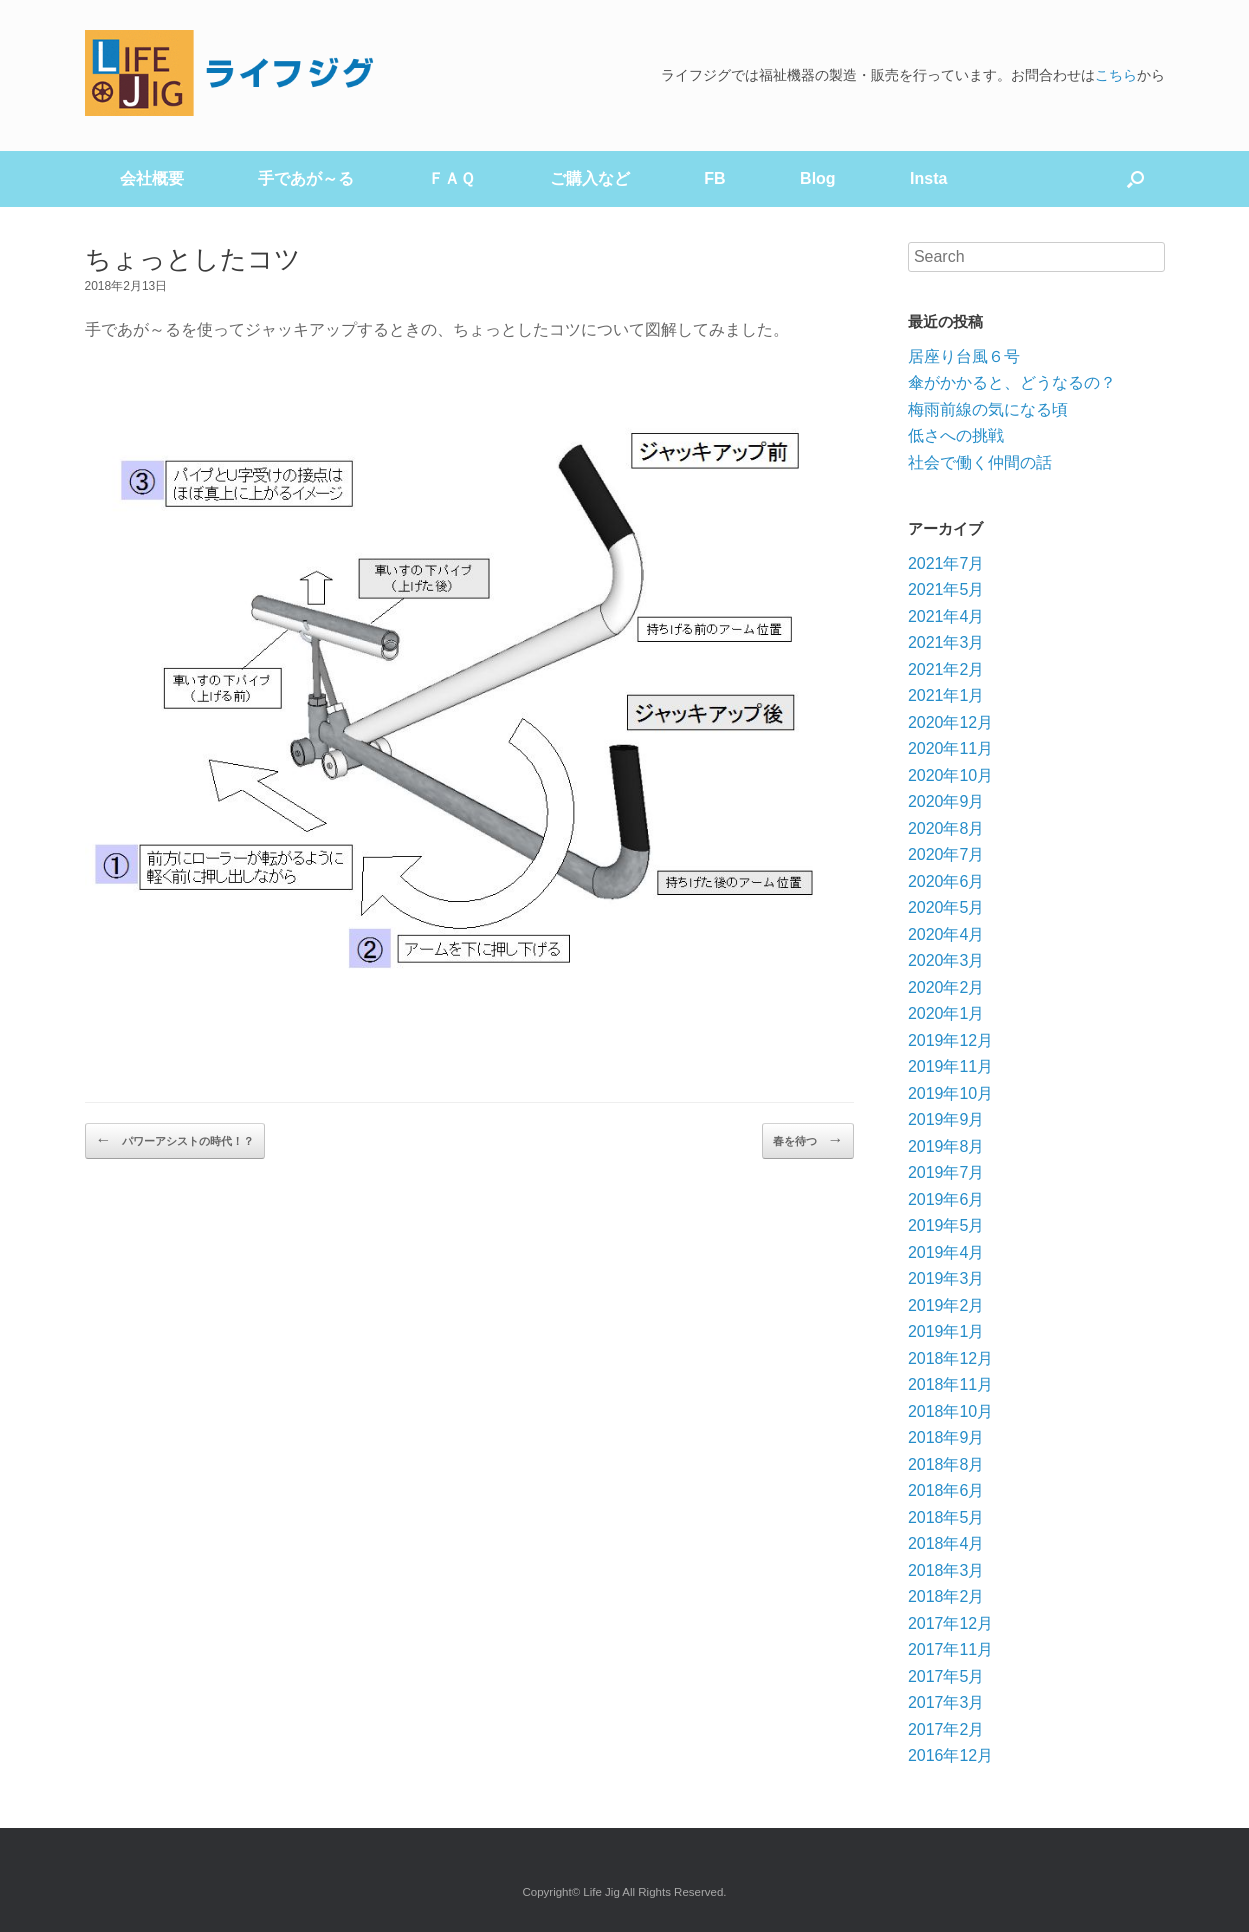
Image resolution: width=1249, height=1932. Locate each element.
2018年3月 (946, 1570)
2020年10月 (950, 775)
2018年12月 (950, 1358)
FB (714, 178)
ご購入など (590, 178)
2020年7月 (946, 854)
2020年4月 (946, 934)
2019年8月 (946, 1146)
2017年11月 (950, 1649)
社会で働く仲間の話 (980, 462)
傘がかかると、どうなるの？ (1012, 382)
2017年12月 (950, 1623)
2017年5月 (946, 1676)
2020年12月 (950, 722)
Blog (818, 178)
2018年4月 (946, 1543)
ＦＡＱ (451, 178)
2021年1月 (946, 695)
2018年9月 (946, 1437)
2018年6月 (946, 1490)
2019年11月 (950, 1066)
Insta (928, 178)
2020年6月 (946, 881)
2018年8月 (946, 1464)
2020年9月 (946, 801)
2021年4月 (946, 616)
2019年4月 (946, 1252)
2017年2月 (946, 1729)
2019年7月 (946, 1172)
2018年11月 (950, 1384)
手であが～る (306, 178)
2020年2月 (946, 987)
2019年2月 (946, 1305)
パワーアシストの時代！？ (175, 1140)
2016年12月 (950, 1755)
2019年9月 (946, 1119)
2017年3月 (946, 1702)
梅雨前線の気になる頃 (988, 409)
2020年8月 (946, 828)
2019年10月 (950, 1093)
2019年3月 (946, 1278)
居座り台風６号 (964, 356)
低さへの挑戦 (956, 435)
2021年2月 (946, 669)
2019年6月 (946, 1199)
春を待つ (808, 1140)
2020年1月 (946, 1013)
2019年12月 (950, 1040)
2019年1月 (946, 1331)
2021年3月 (946, 642)
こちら (1116, 75)
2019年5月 (946, 1225)
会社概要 (152, 178)
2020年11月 (950, 748)
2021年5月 (946, 589)
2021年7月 (946, 563)
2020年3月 (946, 960)
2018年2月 (946, 1596)
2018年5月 (946, 1517)
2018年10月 (950, 1411)
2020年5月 (946, 907)
